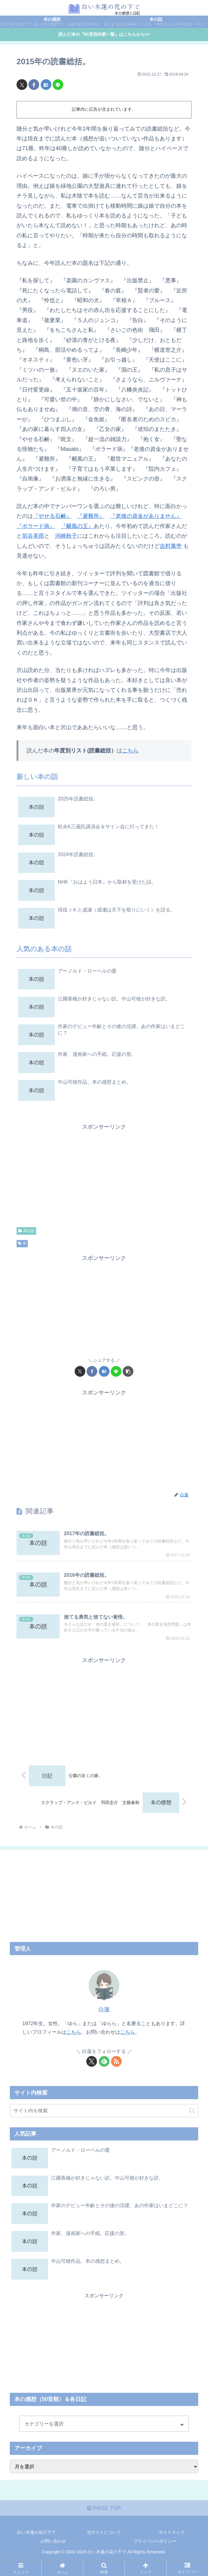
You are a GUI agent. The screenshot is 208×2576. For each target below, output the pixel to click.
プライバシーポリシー (154, 2541)
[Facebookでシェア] (33, 84)
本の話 (26, 1231)
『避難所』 (91, 516)
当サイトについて (104, 2532)
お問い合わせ (53, 2541)
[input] (104, 2110)
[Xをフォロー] (91, 2061)
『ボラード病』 (36, 526)
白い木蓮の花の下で (36, 2532)
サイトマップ (171, 2532)
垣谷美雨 (33, 536)
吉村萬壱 (171, 546)
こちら (130, 751)
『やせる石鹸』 (52, 516)
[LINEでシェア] (58, 84)
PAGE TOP (104, 2508)
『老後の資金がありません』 (146, 516)
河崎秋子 (66, 536)
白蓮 (104, 2009)
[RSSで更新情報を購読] (116, 2061)
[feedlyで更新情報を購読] (104, 2061)
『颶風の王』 (77, 526)
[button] (128, 1371)
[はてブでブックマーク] (46, 84)
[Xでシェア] (22, 84)
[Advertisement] (104, 1174)
